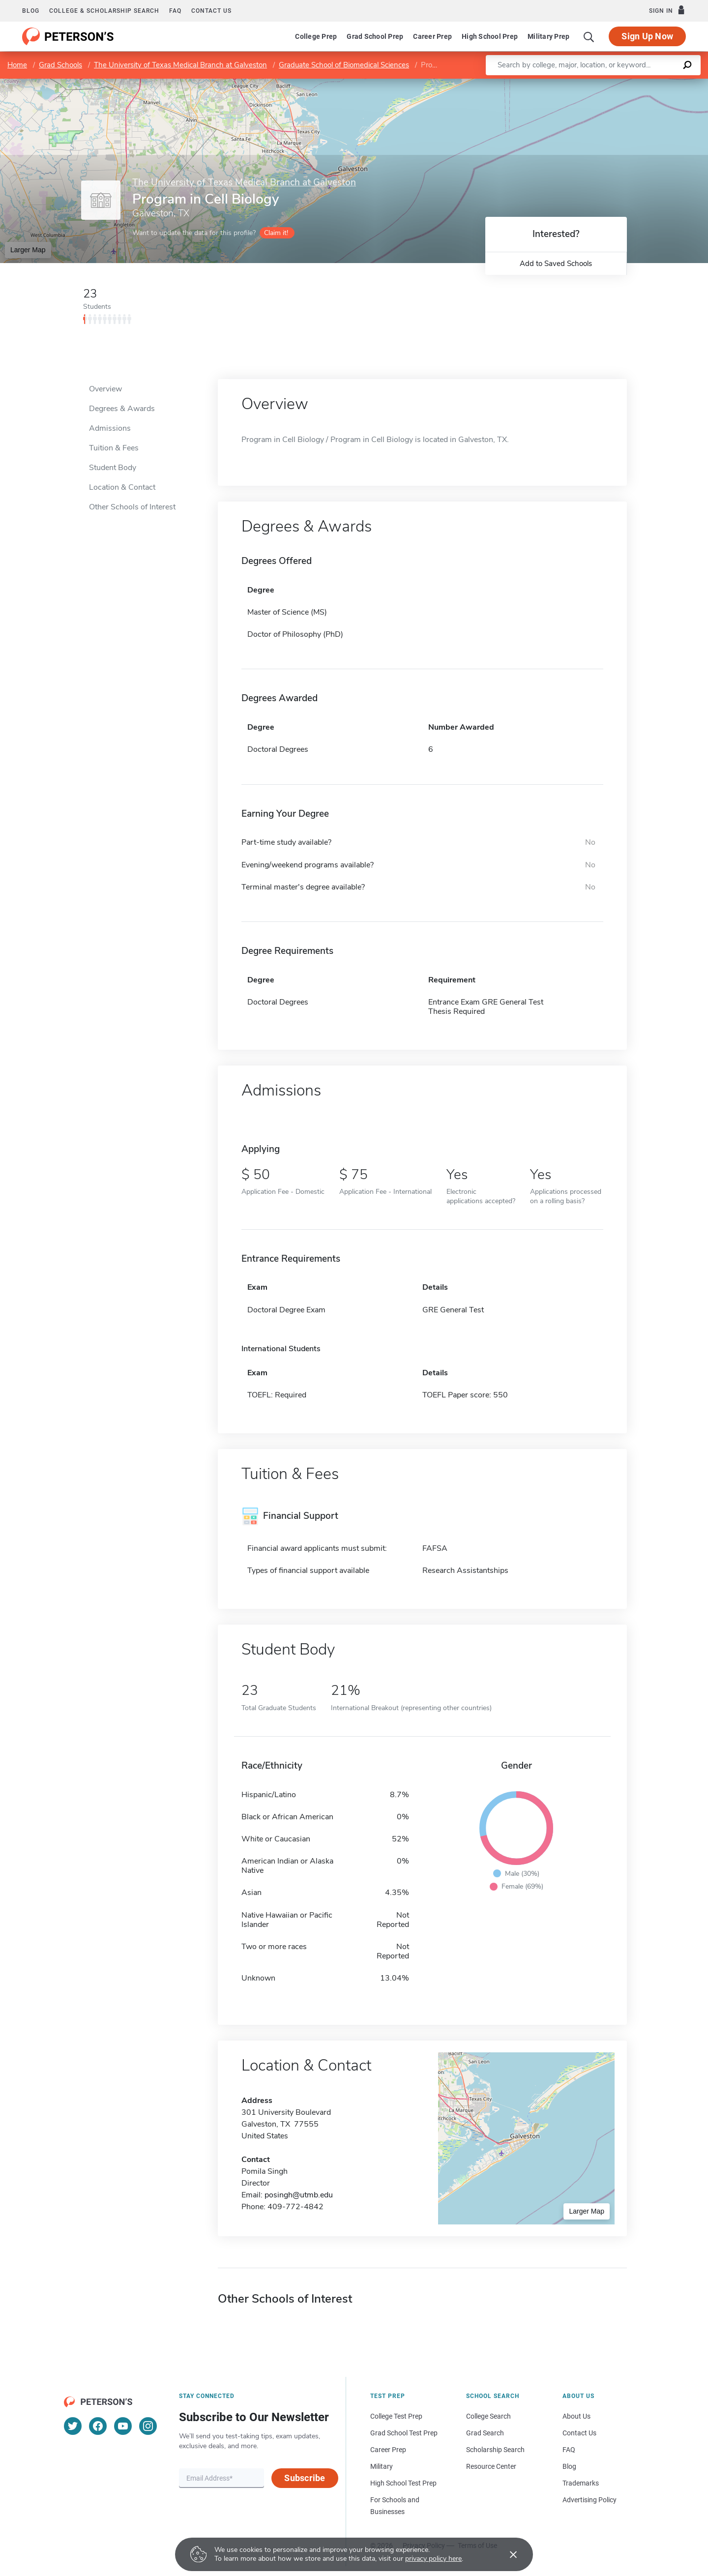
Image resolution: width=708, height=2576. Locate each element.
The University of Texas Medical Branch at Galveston (180, 65)
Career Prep (432, 36)
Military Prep (548, 36)
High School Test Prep (403, 2483)
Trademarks (580, 2483)
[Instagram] (148, 2426)
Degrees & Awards (122, 408)
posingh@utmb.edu (299, 2195)
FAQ (175, 10)
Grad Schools (60, 65)
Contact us (211, 10)
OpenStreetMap (641, 83)
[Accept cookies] (506, 2554)
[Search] (589, 36)
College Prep (316, 36)
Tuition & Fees (114, 448)
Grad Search (485, 2433)
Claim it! (276, 232)
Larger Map (28, 250)
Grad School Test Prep (404, 2433)
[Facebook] (98, 2426)
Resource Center (491, 2466)
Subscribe (304, 2478)
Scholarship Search (495, 2450)
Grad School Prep (375, 36)
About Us (576, 2416)
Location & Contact (122, 487)
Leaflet (589, 83)
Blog (30, 10)
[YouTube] (123, 2426)
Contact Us (579, 2433)
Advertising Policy (589, 2500)
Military (381, 2466)
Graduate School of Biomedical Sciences (344, 65)
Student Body (112, 467)
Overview (105, 389)
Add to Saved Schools (556, 263)
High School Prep (490, 36)
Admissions (110, 428)
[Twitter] (73, 2426)
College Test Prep (396, 2416)
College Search (488, 2416)
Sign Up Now (647, 36)
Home (17, 65)
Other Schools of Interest (132, 507)
